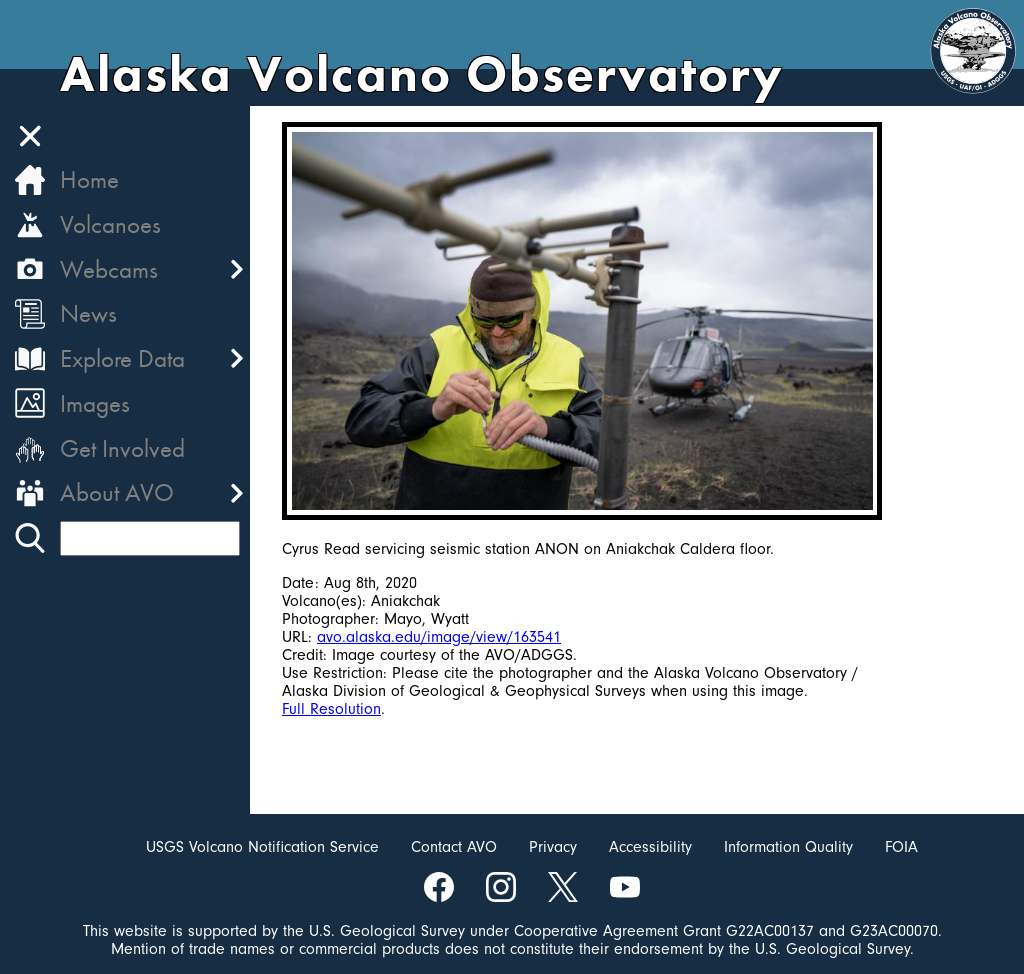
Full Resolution (331, 709)
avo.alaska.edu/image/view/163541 (439, 637)
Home (89, 179)
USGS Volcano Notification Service (262, 847)
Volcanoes (110, 224)
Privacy (553, 847)
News (88, 313)
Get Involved (122, 448)
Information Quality (788, 847)
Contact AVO (454, 847)
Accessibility (650, 847)
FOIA (901, 847)
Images (95, 403)
